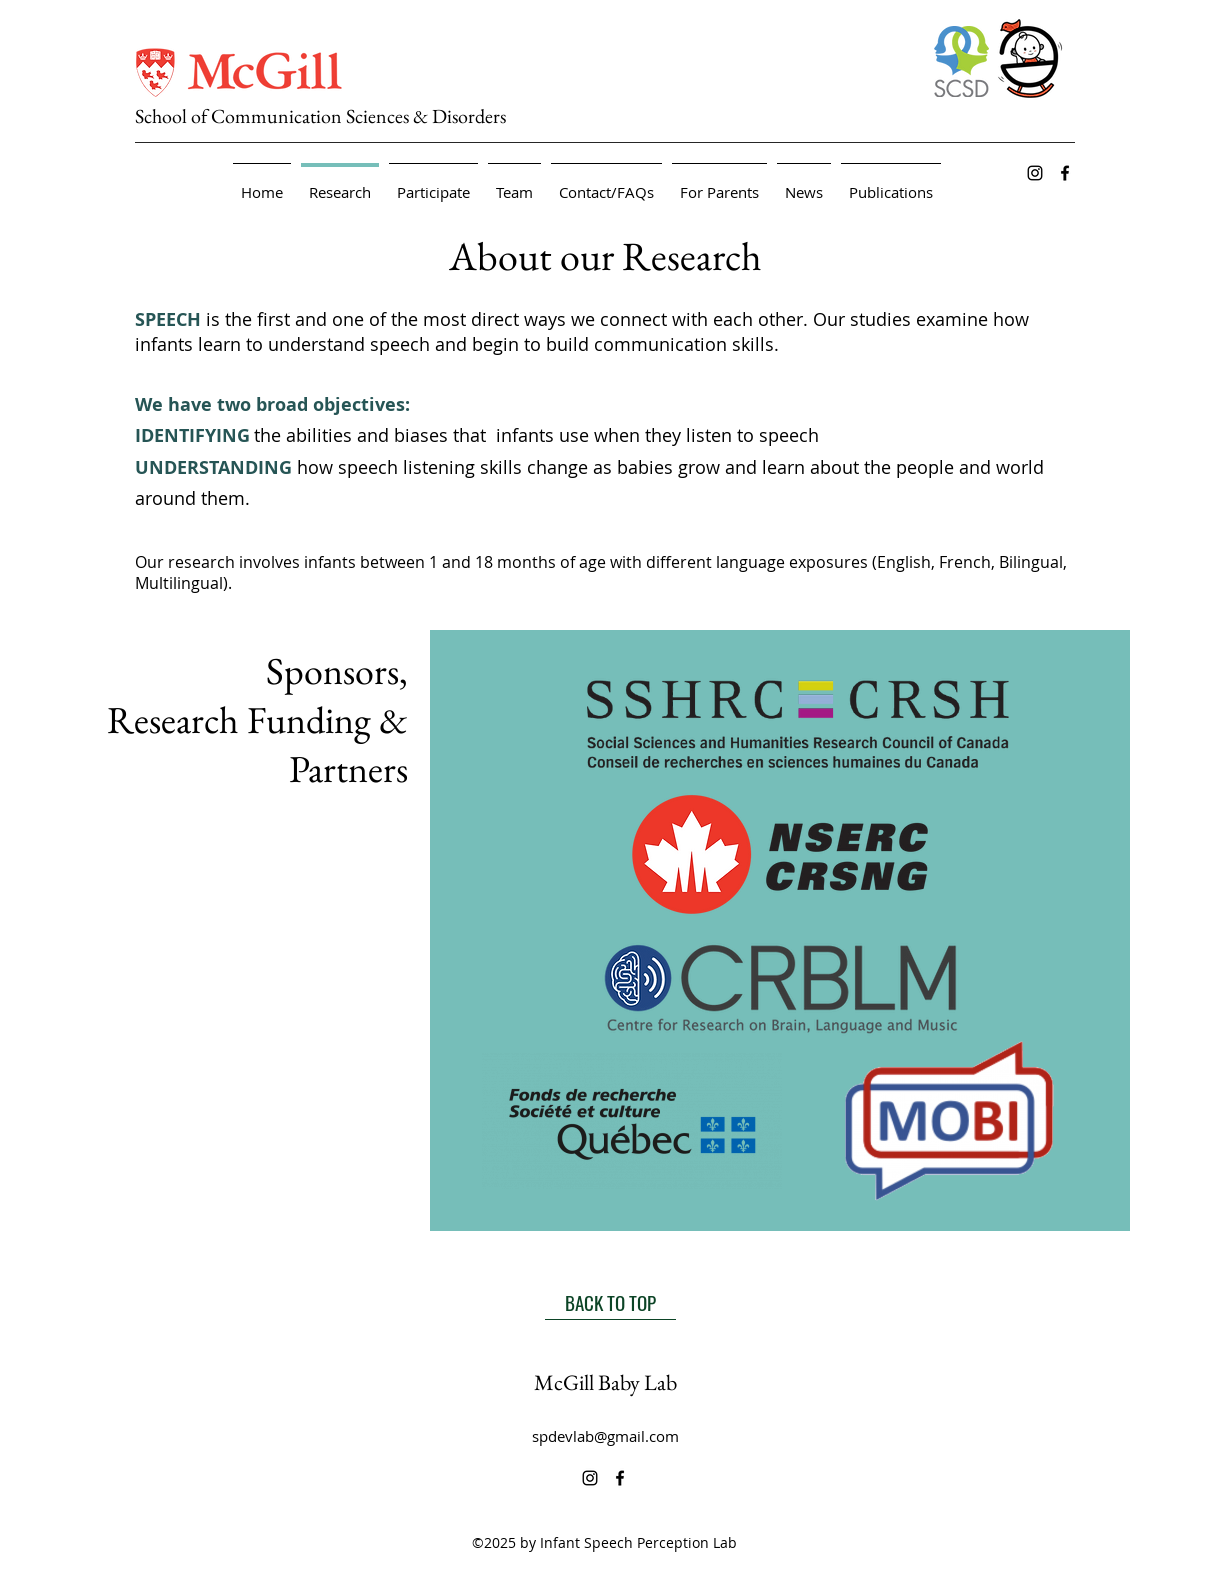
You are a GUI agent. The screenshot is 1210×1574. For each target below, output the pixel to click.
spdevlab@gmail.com (605, 1436)
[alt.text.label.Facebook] (1065, 173)
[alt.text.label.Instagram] (1035, 173)
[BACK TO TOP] (610, 1302)
